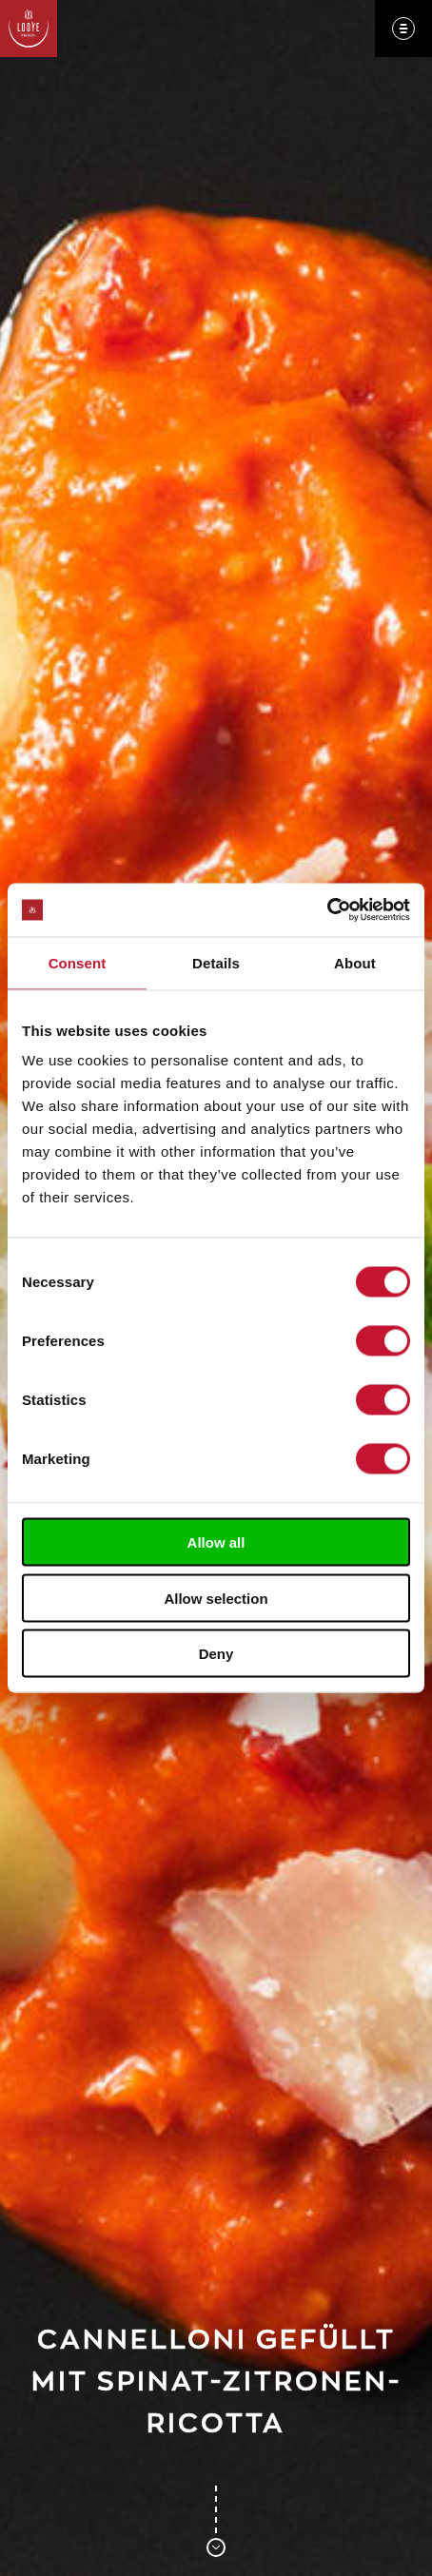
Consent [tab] (78, 962)
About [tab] (355, 962)
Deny (216, 1654)
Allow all (216, 1542)
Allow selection (215, 1598)
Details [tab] (216, 962)
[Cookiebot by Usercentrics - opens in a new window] (327, 910)
